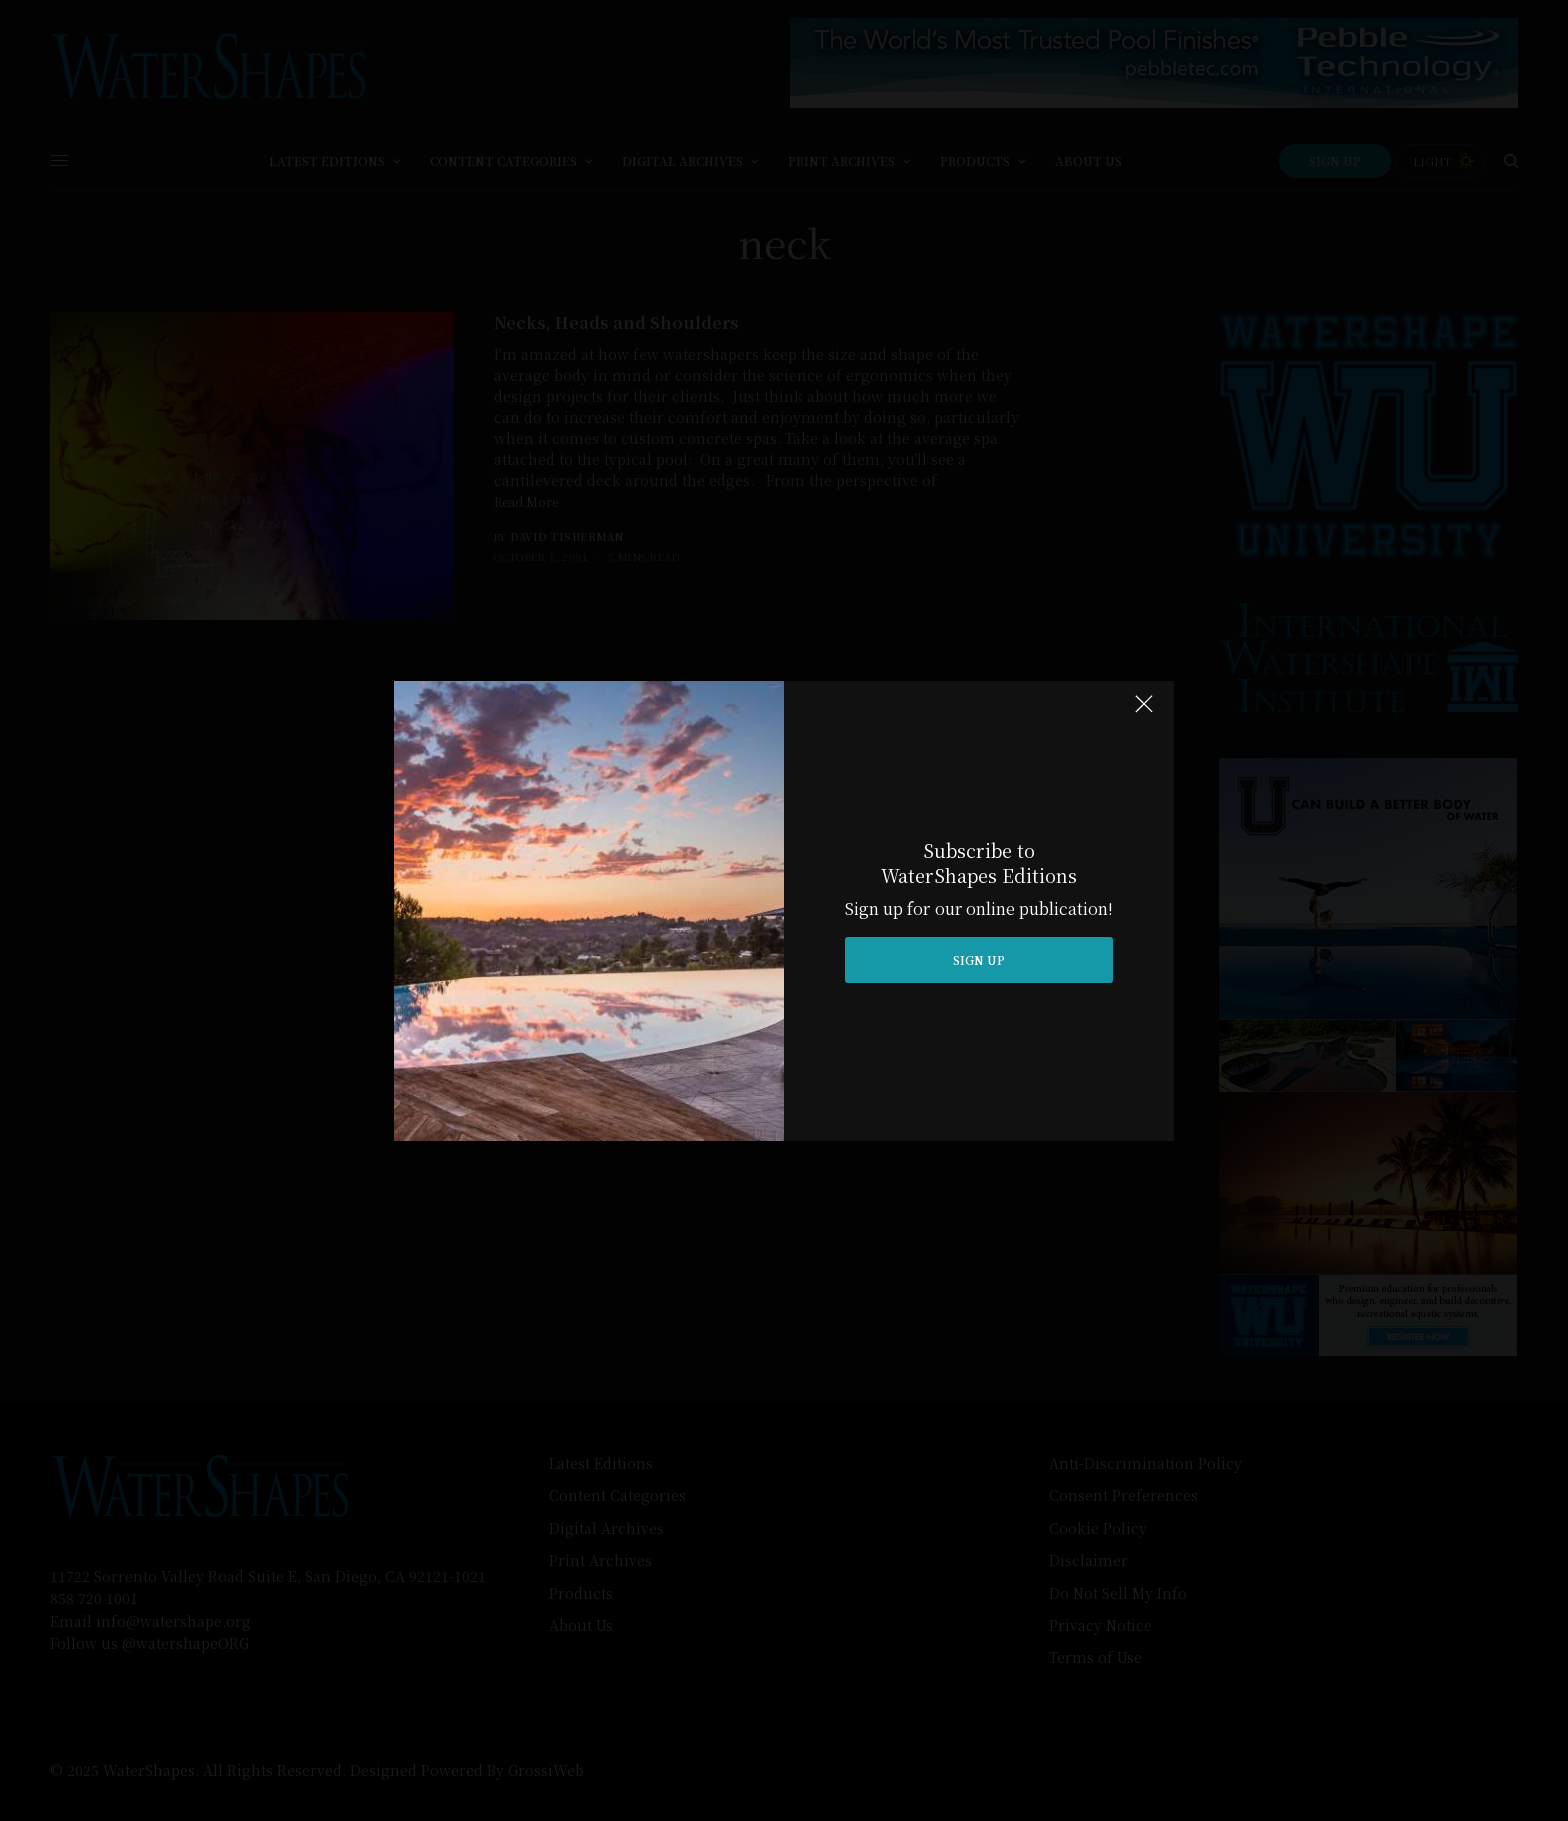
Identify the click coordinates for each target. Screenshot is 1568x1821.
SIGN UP (979, 959)
